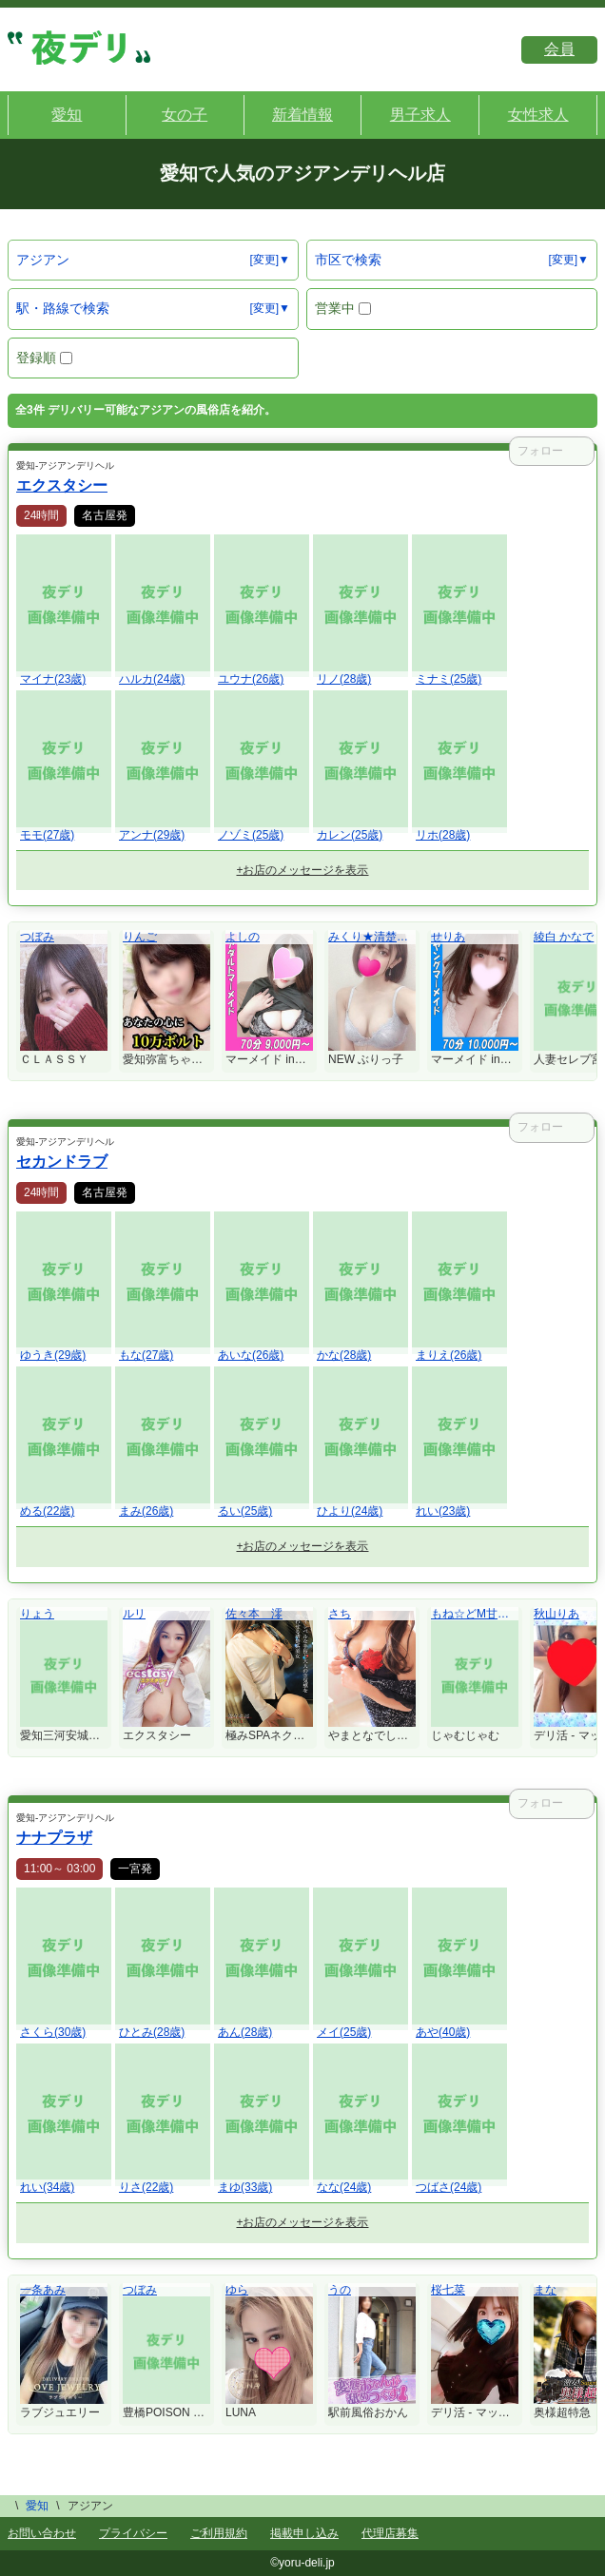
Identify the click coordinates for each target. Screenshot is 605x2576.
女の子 (184, 115)
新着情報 (302, 115)
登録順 (44, 357)
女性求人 (538, 115)
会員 (559, 49)
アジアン (42, 259)
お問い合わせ (42, 2533)
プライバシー (133, 2533)
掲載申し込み (304, 2533)
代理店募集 (390, 2533)
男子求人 (420, 115)
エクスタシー (61, 485)
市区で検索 (348, 259)
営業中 (343, 308)
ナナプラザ (54, 1838)
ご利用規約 (218, 2533)
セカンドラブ (61, 1161)
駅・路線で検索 (62, 308)
